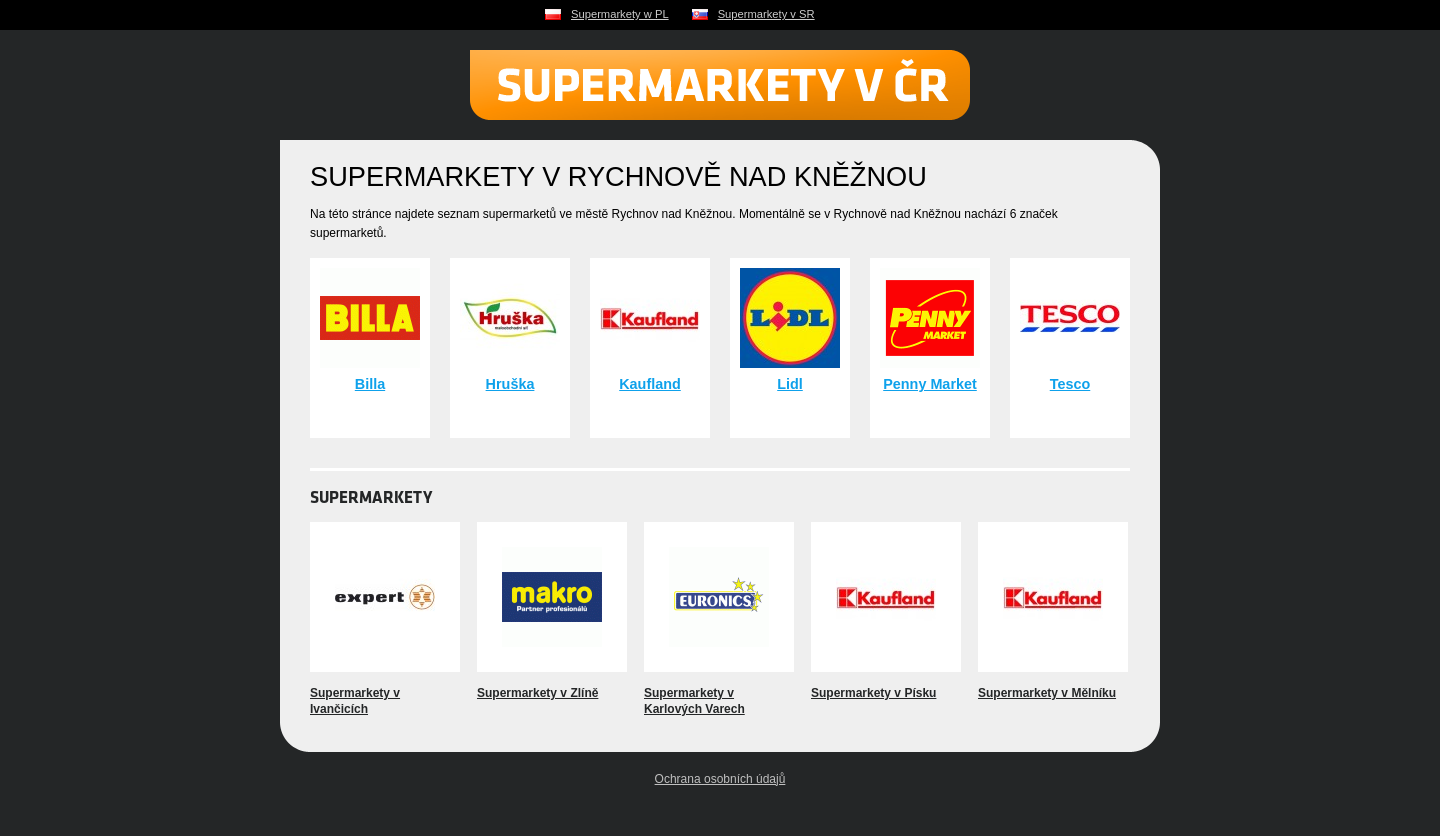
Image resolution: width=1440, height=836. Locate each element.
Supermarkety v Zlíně (537, 693)
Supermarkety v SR (766, 14)
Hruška (510, 384)
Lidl (790, 384)
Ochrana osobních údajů (720, 779)
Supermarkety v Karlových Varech (694, 701)
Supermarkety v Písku (873, 693)
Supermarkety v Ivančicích (355, 701)
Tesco (1070, 384)
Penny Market (930, 384)
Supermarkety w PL (620, 14)
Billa (370, 384)
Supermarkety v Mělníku (1047, 693)
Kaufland (650, 384)
